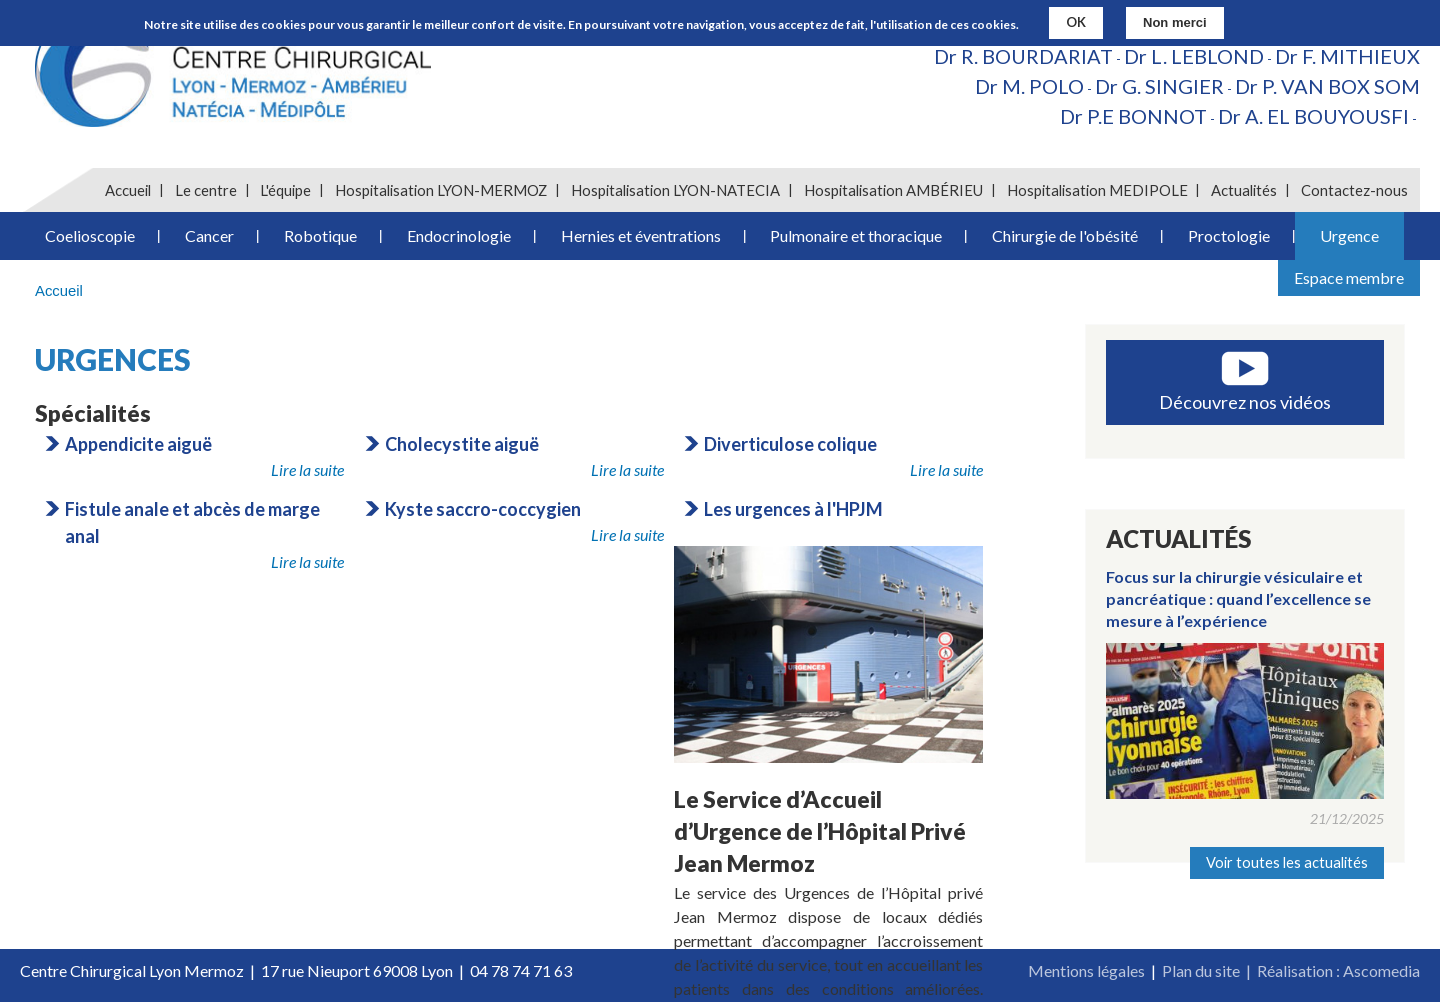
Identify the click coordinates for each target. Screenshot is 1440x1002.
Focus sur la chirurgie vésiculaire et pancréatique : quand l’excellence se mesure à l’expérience (1238, 599)
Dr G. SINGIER (1159, 86)
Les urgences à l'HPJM (793, 509)
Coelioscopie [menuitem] (90, 235)
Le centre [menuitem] (206, 190)
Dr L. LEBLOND (1194, 56)
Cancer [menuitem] (209, 235)
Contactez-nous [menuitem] (1354, 190)
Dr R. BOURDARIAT (1023, 56)
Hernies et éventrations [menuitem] (641, 235)
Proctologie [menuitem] (1229, 235)
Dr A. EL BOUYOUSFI (1313, 116)
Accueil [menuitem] (128, 190)
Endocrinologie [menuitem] (459, 235)
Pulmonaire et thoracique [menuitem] (856, 235)
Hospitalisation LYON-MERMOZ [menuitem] (441, 190)
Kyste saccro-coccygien (483, 509)
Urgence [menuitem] (1349, 235)
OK (1076, 21)
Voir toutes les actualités (1287, 862)
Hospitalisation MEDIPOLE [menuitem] (1097, 190)
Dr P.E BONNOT (1133, 116)
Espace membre (1349, 277)
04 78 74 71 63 (521, 970)
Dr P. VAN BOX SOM (1327, 86)
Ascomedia (1381, 970)
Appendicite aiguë (138, 444)
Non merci (1175, 21)
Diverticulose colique (790, 444)
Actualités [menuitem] (1244, 190)
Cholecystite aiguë (462, 444)
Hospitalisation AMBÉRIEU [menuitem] (893, 190)
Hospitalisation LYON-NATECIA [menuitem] (675, 190)
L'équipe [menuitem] (285, 190)
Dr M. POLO (1029, 86)
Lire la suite (307, 469)
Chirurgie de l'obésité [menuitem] (1065, 235)
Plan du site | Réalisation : (1252, 970)
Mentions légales (1086, 970)
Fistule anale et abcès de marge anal (192, 522)
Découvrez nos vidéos (1245, 402)
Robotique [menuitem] (320, 235)
